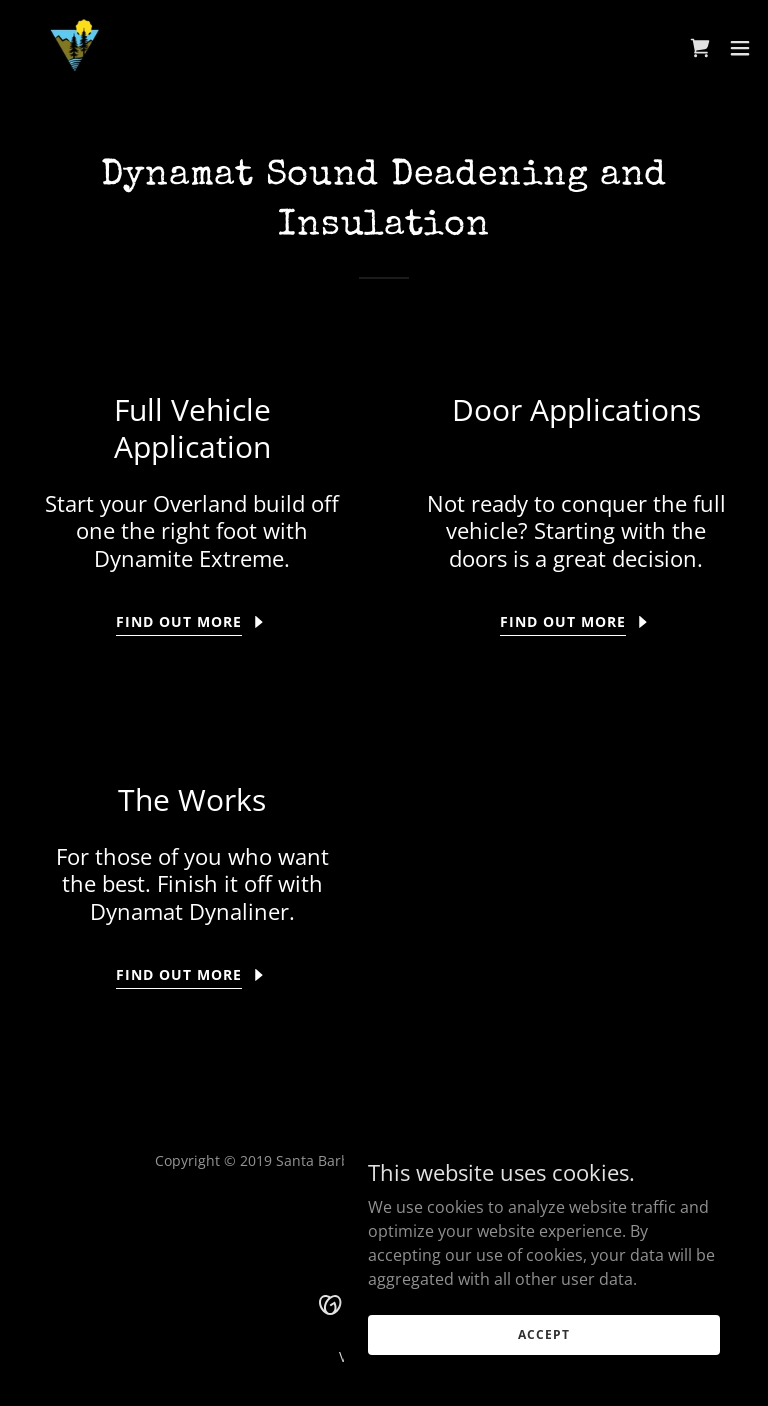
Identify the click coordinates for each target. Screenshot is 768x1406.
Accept (543, 1375)
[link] (251, 48)
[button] (740, 48)
